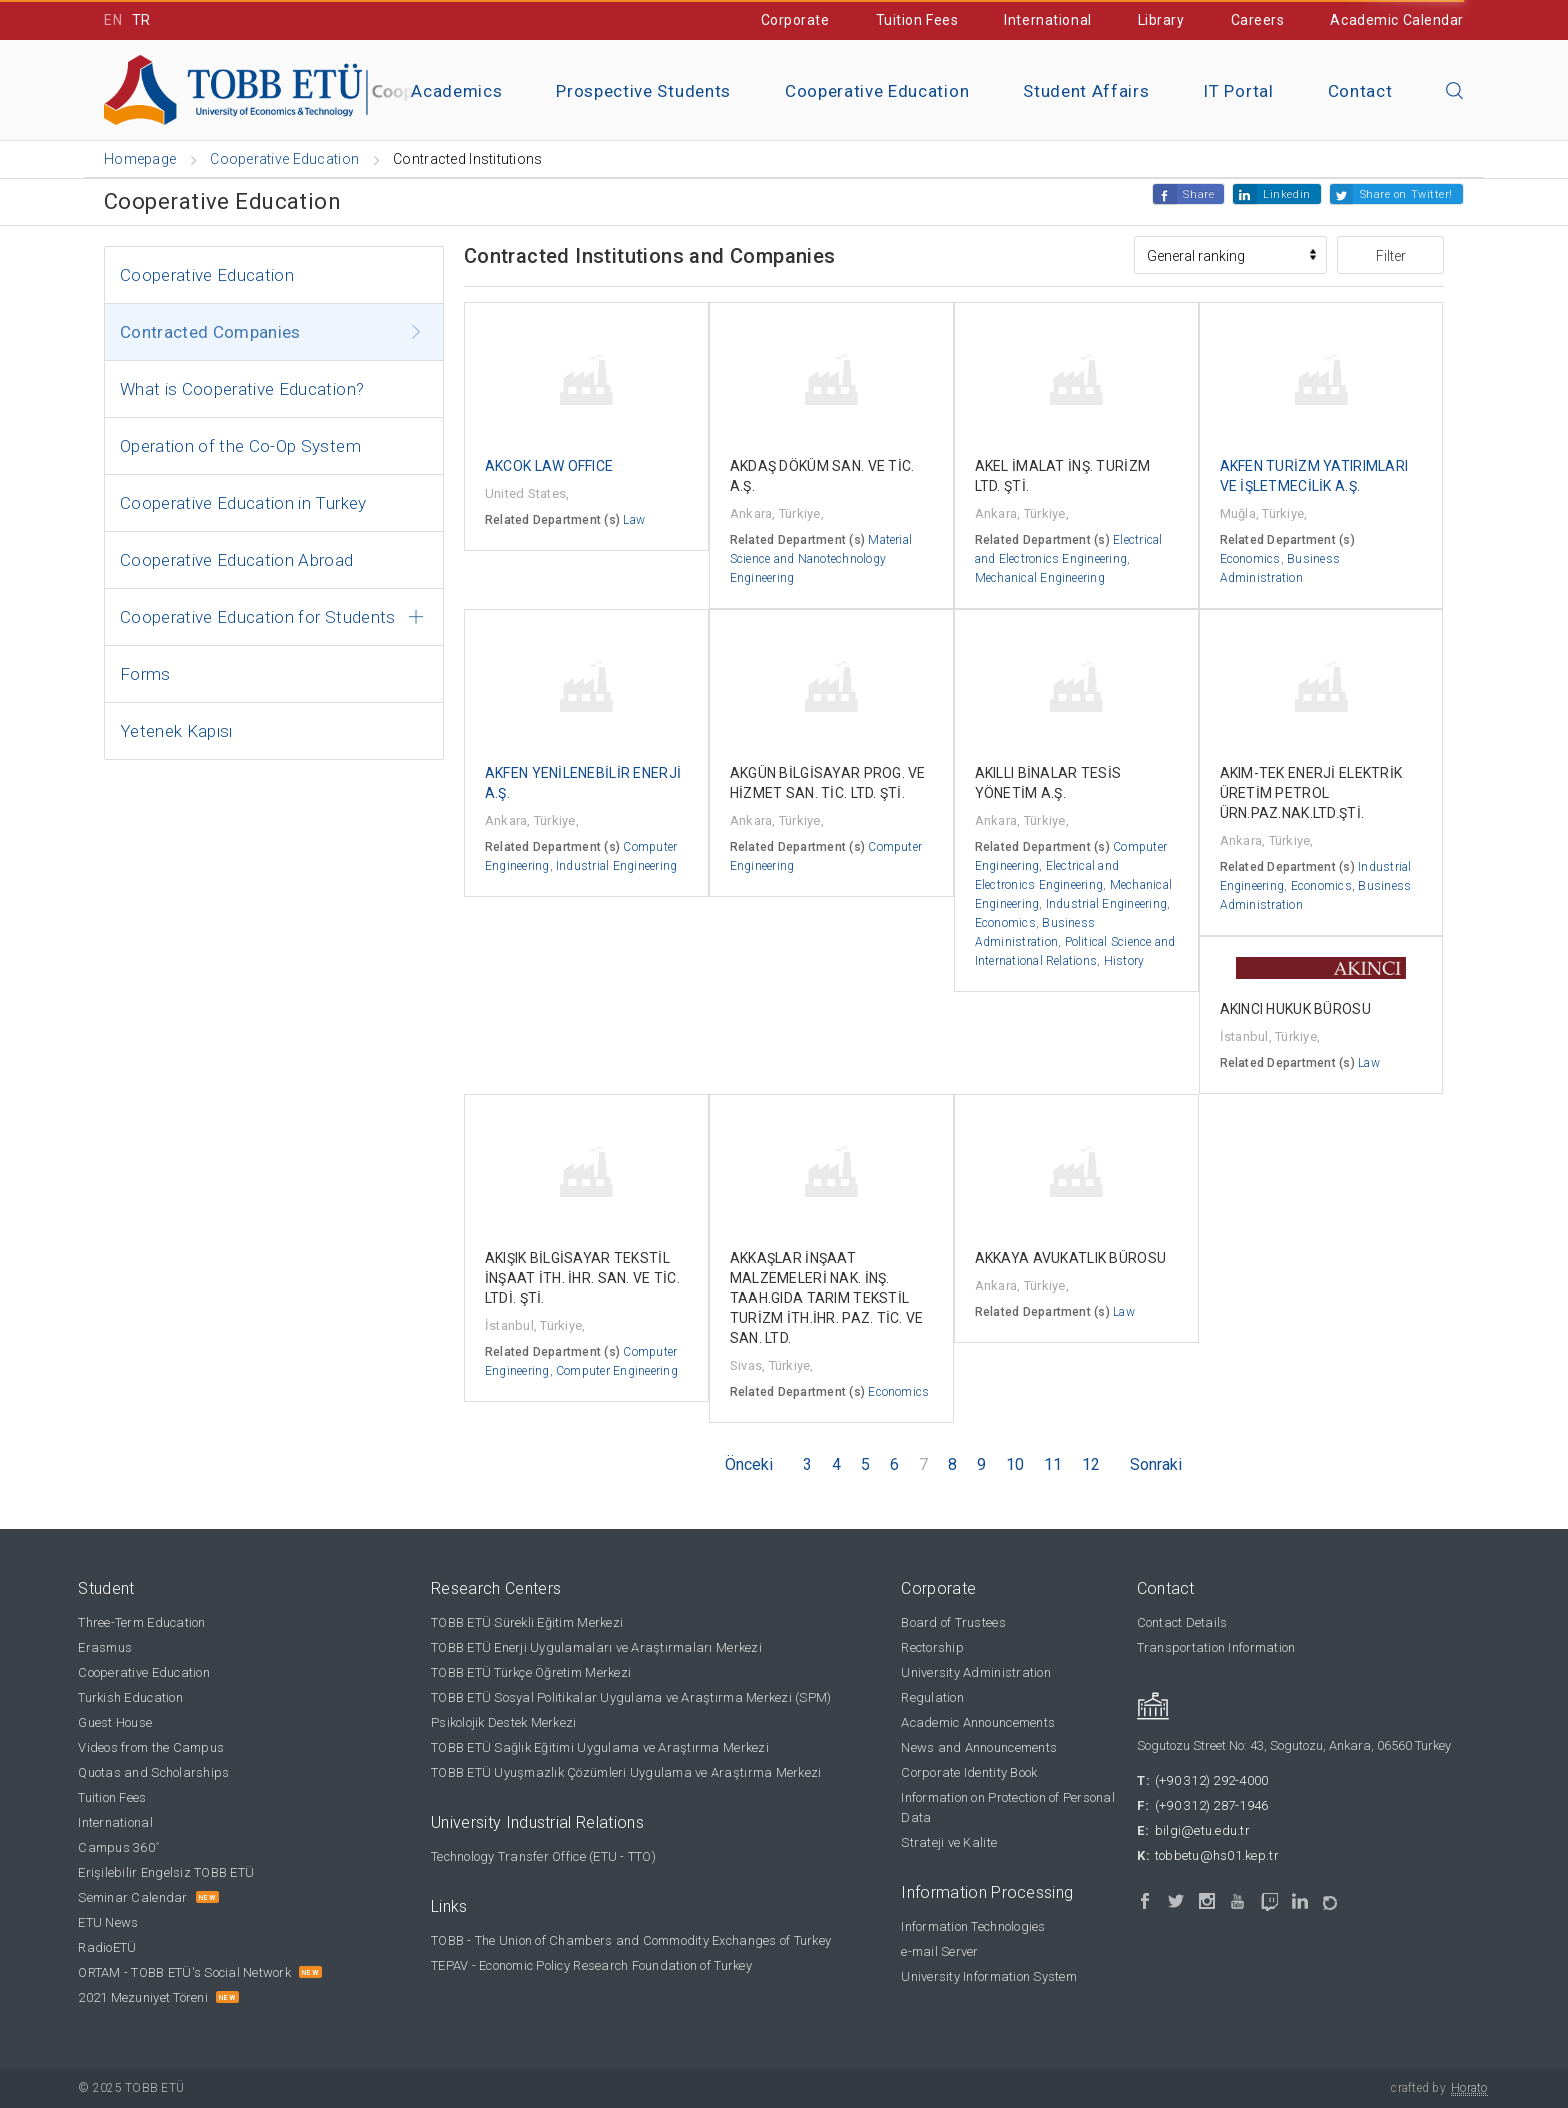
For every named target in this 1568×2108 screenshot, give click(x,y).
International (1047, 20)
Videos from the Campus (151, 1747)
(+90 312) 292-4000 (1212, 1780)
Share (1198, 194)
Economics (1250, 559)
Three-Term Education (141, 1622)
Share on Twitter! (1406, 194)
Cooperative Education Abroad (237, 560)
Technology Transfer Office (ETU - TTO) (543, 1856)
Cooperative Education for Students (258, 617)
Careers (1258, 20)
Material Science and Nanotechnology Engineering (821, 559)
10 (1015, 1464)
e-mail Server (939, 1951)
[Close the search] (1455, 92)
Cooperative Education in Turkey (243, 503)
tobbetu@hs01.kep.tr (1217, 1855)
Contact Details (1182, 1622)
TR (141, 20)
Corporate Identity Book (969, 1772)
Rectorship (932, 1647)
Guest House (115, 1722)
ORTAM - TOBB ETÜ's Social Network (184, 1972)
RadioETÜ (107, 1947)
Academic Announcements (978, 1722)
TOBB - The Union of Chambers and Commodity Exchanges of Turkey (631, 1940)
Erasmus (105, 1647)
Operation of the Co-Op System (240, 446)
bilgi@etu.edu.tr (1202, 1830)
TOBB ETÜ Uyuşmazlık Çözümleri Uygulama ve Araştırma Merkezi (626, 1772)
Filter (1391, 256)
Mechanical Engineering (1040, 578)
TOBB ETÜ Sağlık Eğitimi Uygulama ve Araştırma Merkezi (600, 1747)
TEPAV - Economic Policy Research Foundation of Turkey (591, 1965)
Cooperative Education (877, 91)
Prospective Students (643, 91)
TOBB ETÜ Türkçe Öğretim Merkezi (531, 1672)
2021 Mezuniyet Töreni (142, 1997)
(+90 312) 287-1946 (1212, 1805)
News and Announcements (979, 1747)
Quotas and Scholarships (153, 1772)
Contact (1360, 91)
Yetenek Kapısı (176, 731)
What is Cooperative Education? (242, 389)
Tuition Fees (917, 20)
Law (634, 520)
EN (113, 20)
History (1124, 961)
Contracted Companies (210, 332)
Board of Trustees (953, 1622)
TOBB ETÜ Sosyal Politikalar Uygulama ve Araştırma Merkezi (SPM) (631, 1697)
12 (1091, 1464)
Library (1161, 20)
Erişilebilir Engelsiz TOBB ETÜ (166, 1872)
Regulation (932, 1697)
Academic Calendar (1397, 20)
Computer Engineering (617, 1371)
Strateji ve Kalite (949, 1842)
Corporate (795, 20)
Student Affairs (1086, 91)
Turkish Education (130, 1697)
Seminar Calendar (132, 1897)
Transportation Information (1216, 1647)
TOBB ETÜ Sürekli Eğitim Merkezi (527, 1622)
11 (1053, 1464)
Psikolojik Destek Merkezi (504, 1722)
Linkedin (1286, 194)
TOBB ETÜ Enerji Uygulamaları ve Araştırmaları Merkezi (596, 1647)
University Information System (989, 1976)
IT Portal (1238, 91)
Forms (145, 674)
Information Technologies (973, 1926)
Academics (456, 91)
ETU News (108, 1922)
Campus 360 (118, 1847)
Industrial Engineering (616, 866)
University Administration (976, 1672)
